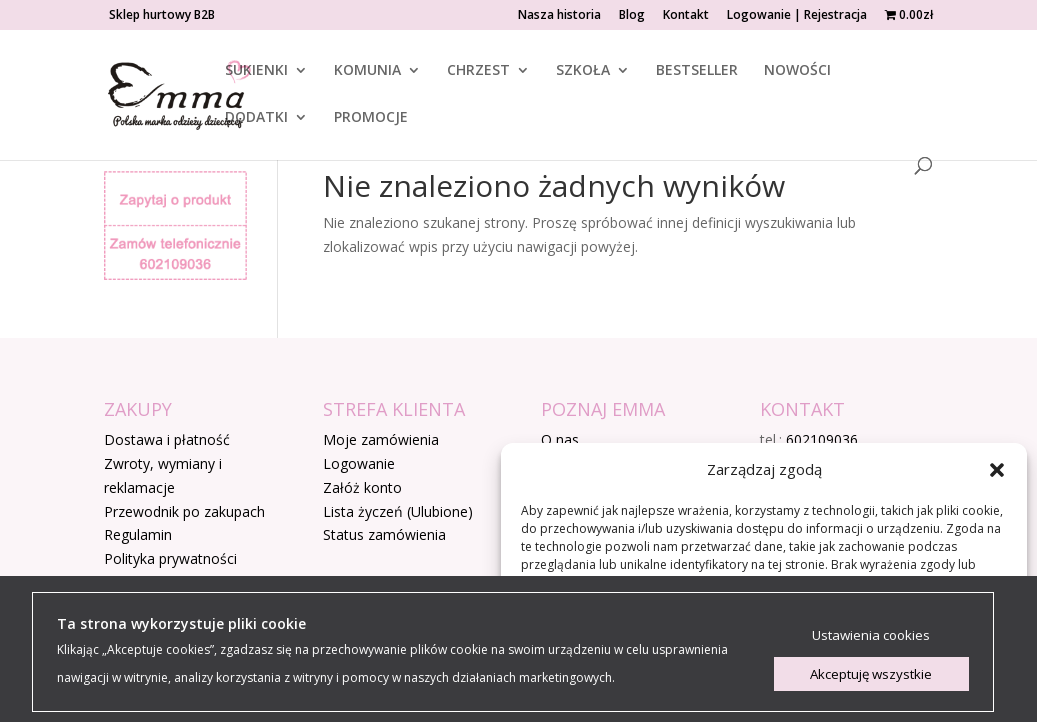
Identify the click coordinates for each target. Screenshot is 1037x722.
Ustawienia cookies (871, 635)
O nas (560, 439)
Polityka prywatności (170, 558)
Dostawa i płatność (167, 439)
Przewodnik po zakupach (184, 511)
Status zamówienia (384, 534)
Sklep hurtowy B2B (162, 16)
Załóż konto (362, 487)
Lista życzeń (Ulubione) (398, 511)
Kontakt (686, 16)
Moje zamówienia (381, 439)
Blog (632, 16)
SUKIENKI (256, 71)
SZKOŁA (583, 71)
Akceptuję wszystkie (871, 674)
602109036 (822, 439)
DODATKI (256, 118)
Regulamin (138, 534)
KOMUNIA (367, 71)
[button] (997, 470)
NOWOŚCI (797, 71)
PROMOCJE (371, 118)
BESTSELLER (697, 71)
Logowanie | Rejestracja (797, 16)
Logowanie (359, 463)
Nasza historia (559, 16)
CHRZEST (478, 71)
